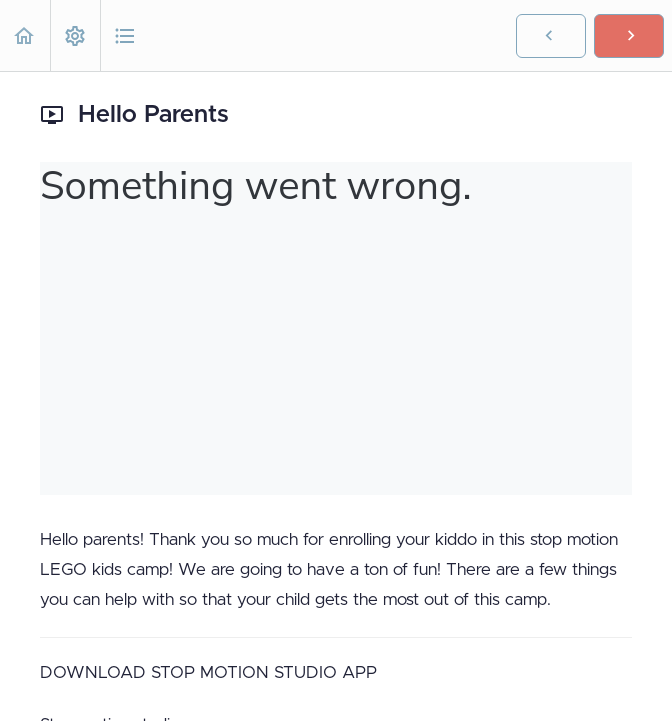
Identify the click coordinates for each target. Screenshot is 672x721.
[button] (25, 35)
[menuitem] (75, 35)
